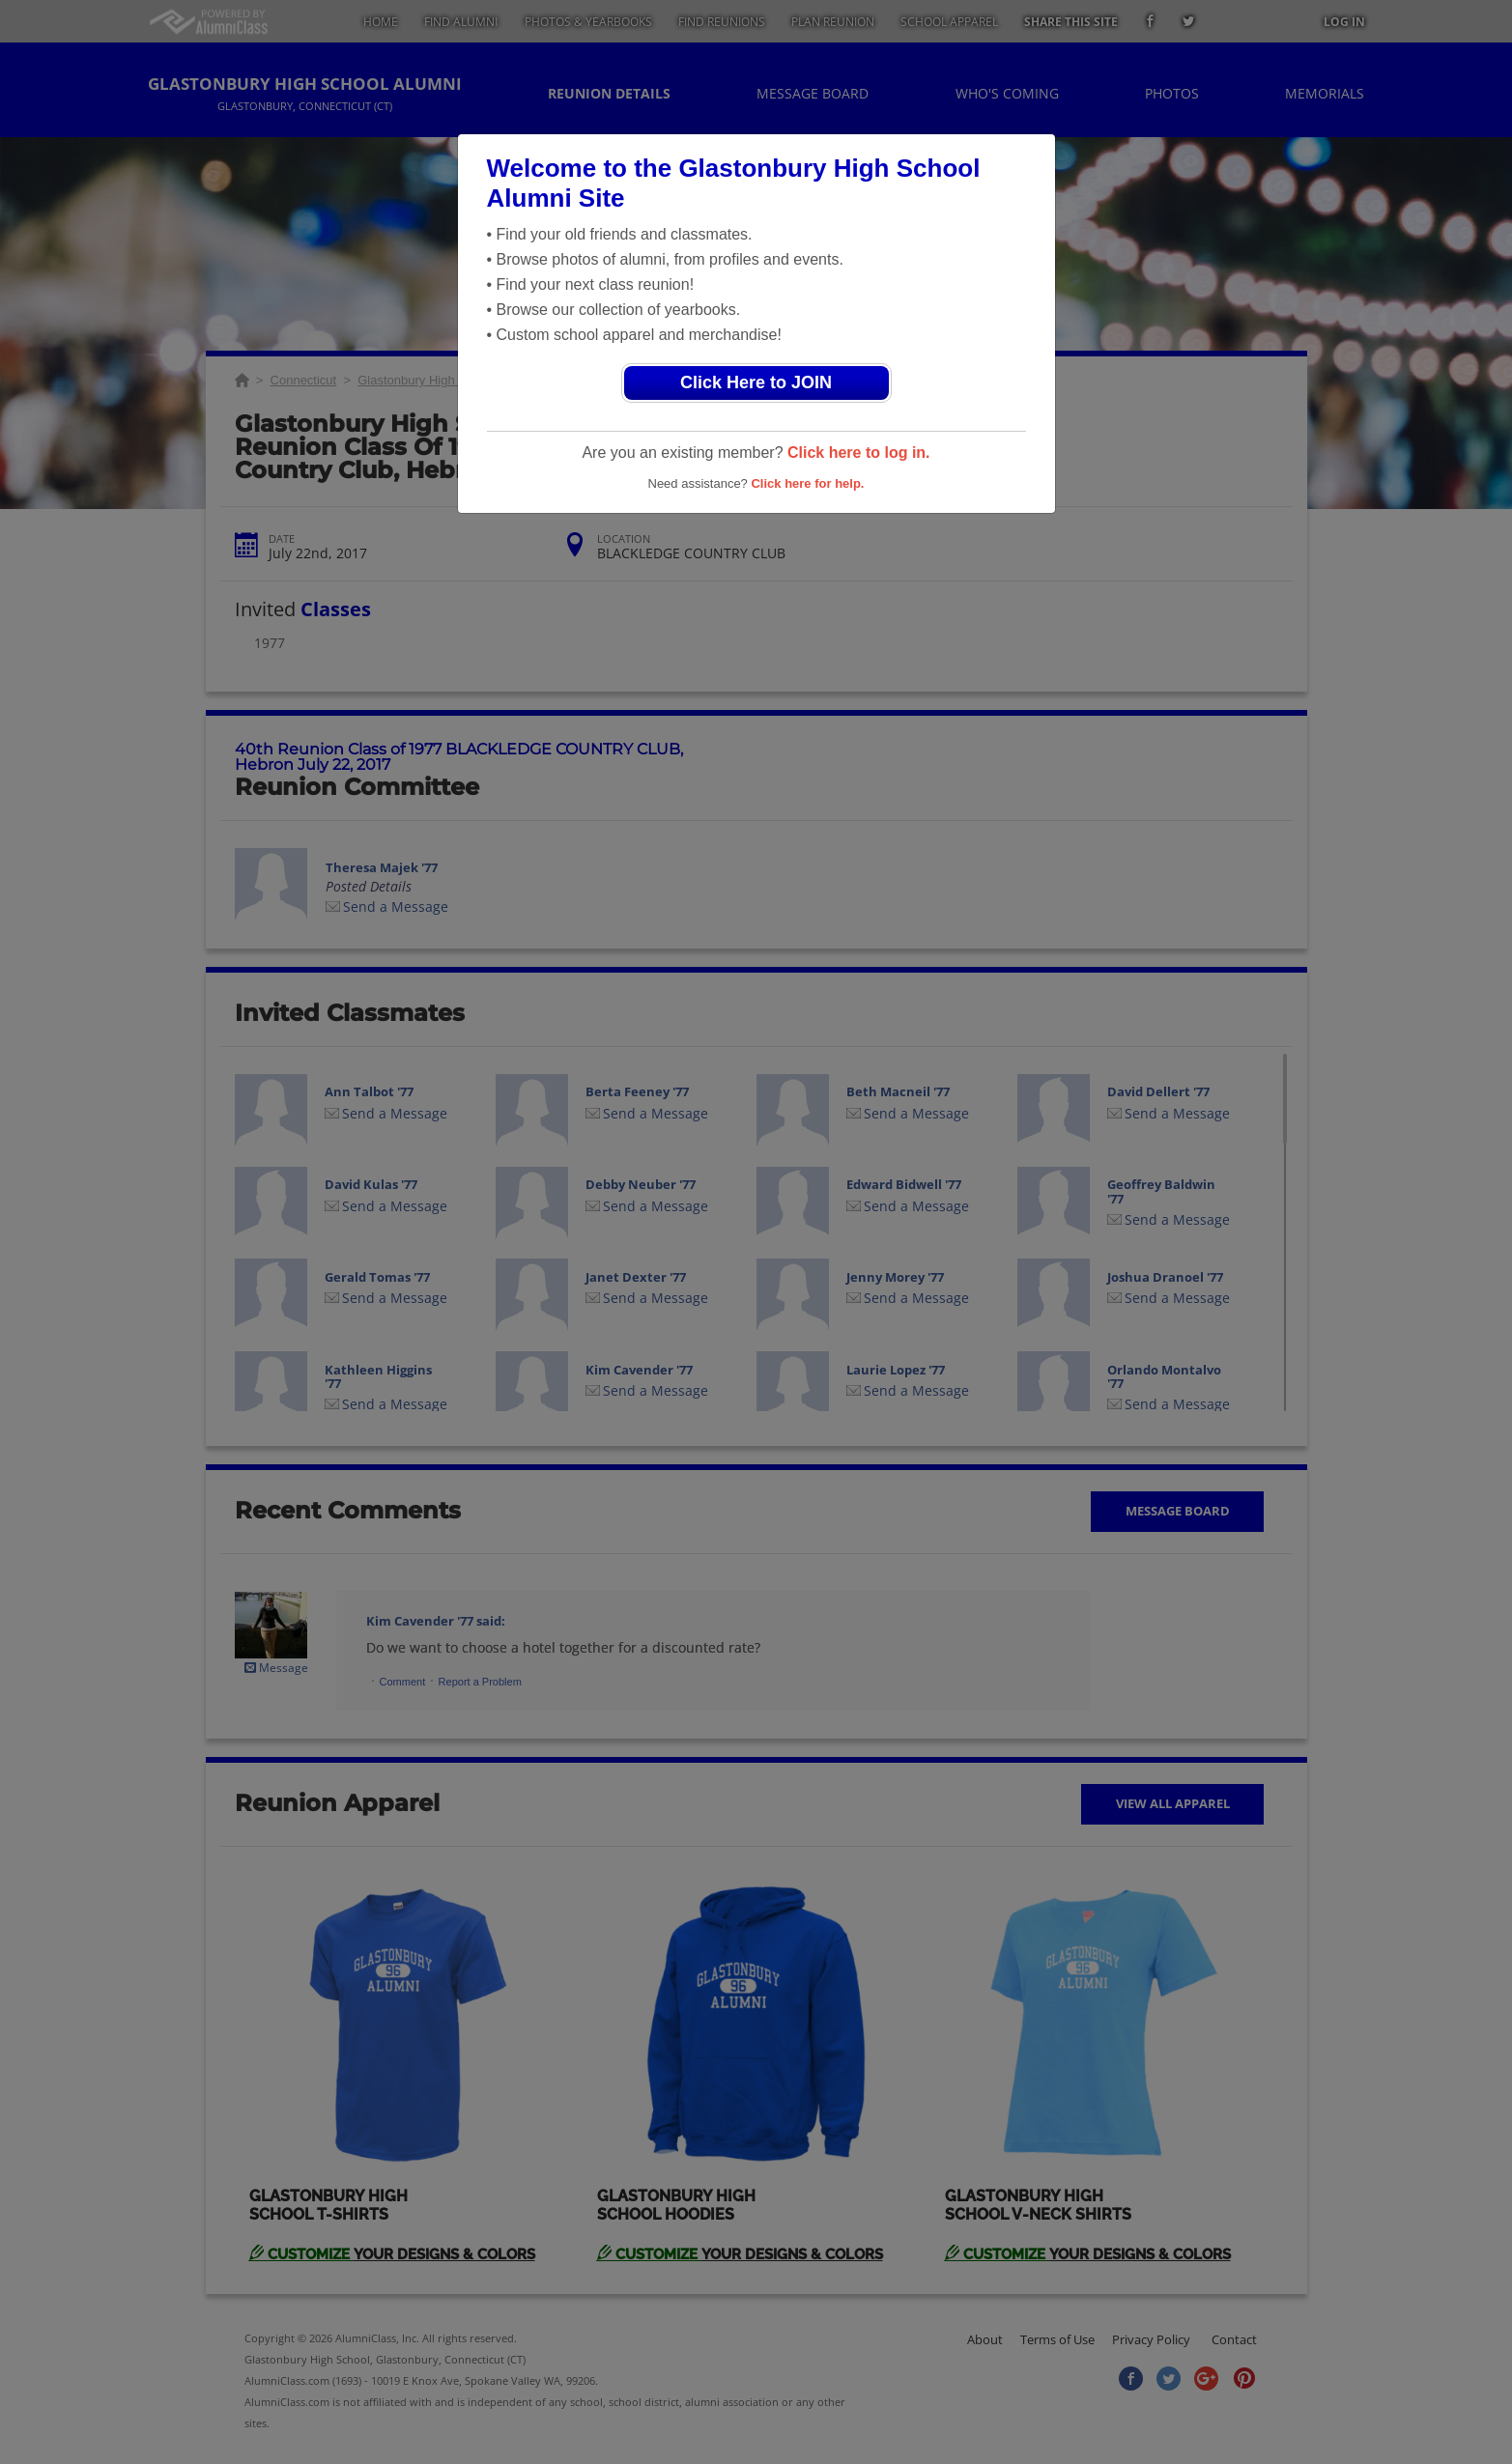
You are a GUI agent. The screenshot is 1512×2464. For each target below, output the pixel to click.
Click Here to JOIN (756, 382)
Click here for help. (807, 483)
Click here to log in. (858, 452)
